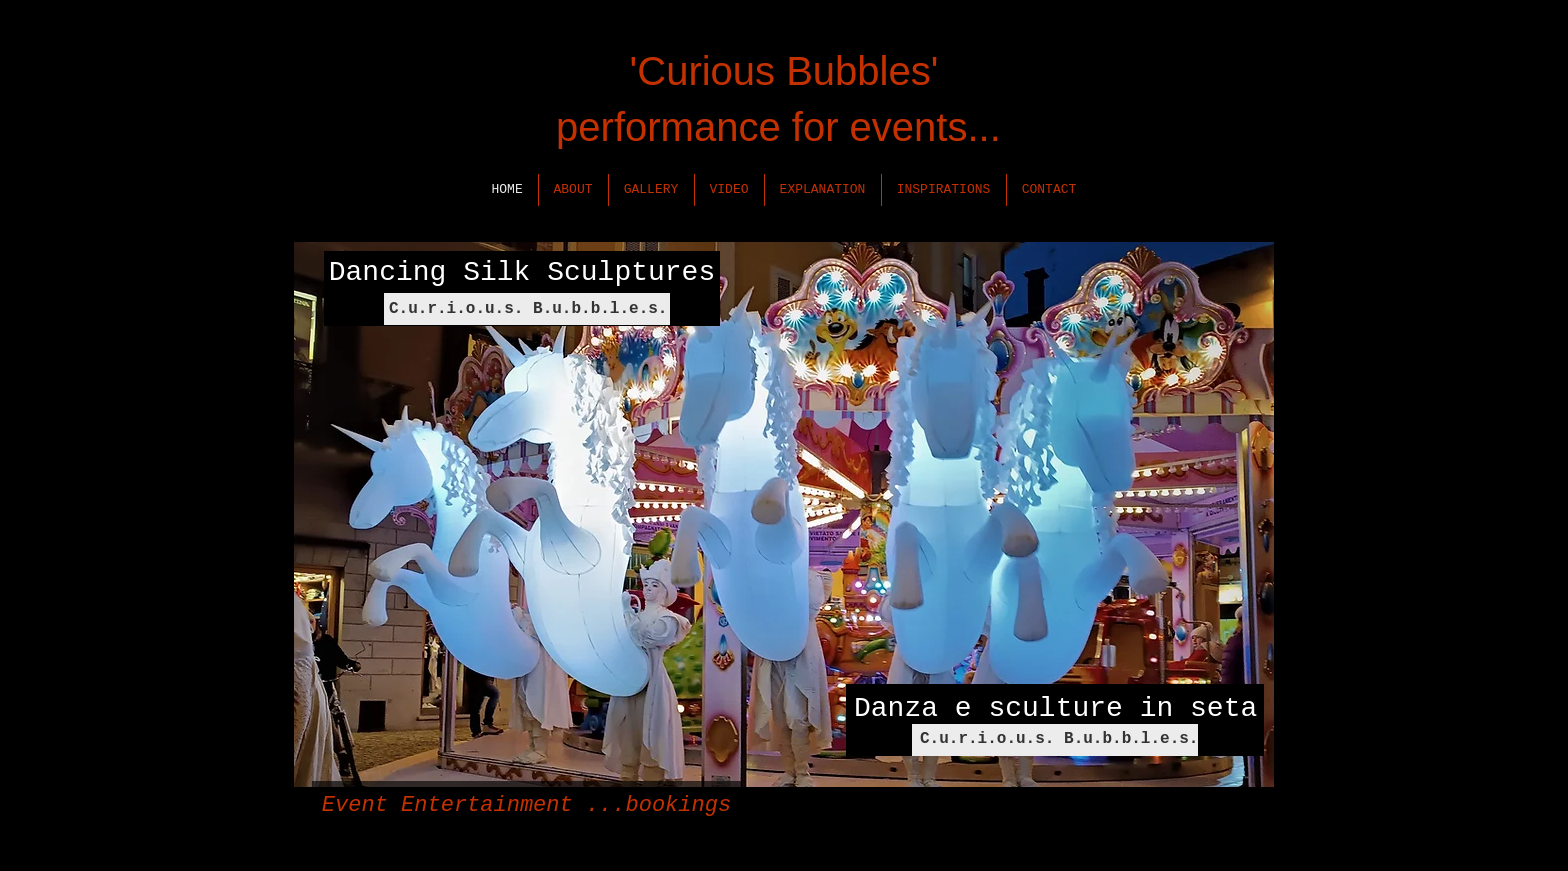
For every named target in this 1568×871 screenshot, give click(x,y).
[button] (573, 190)
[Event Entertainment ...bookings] (526, 806)
